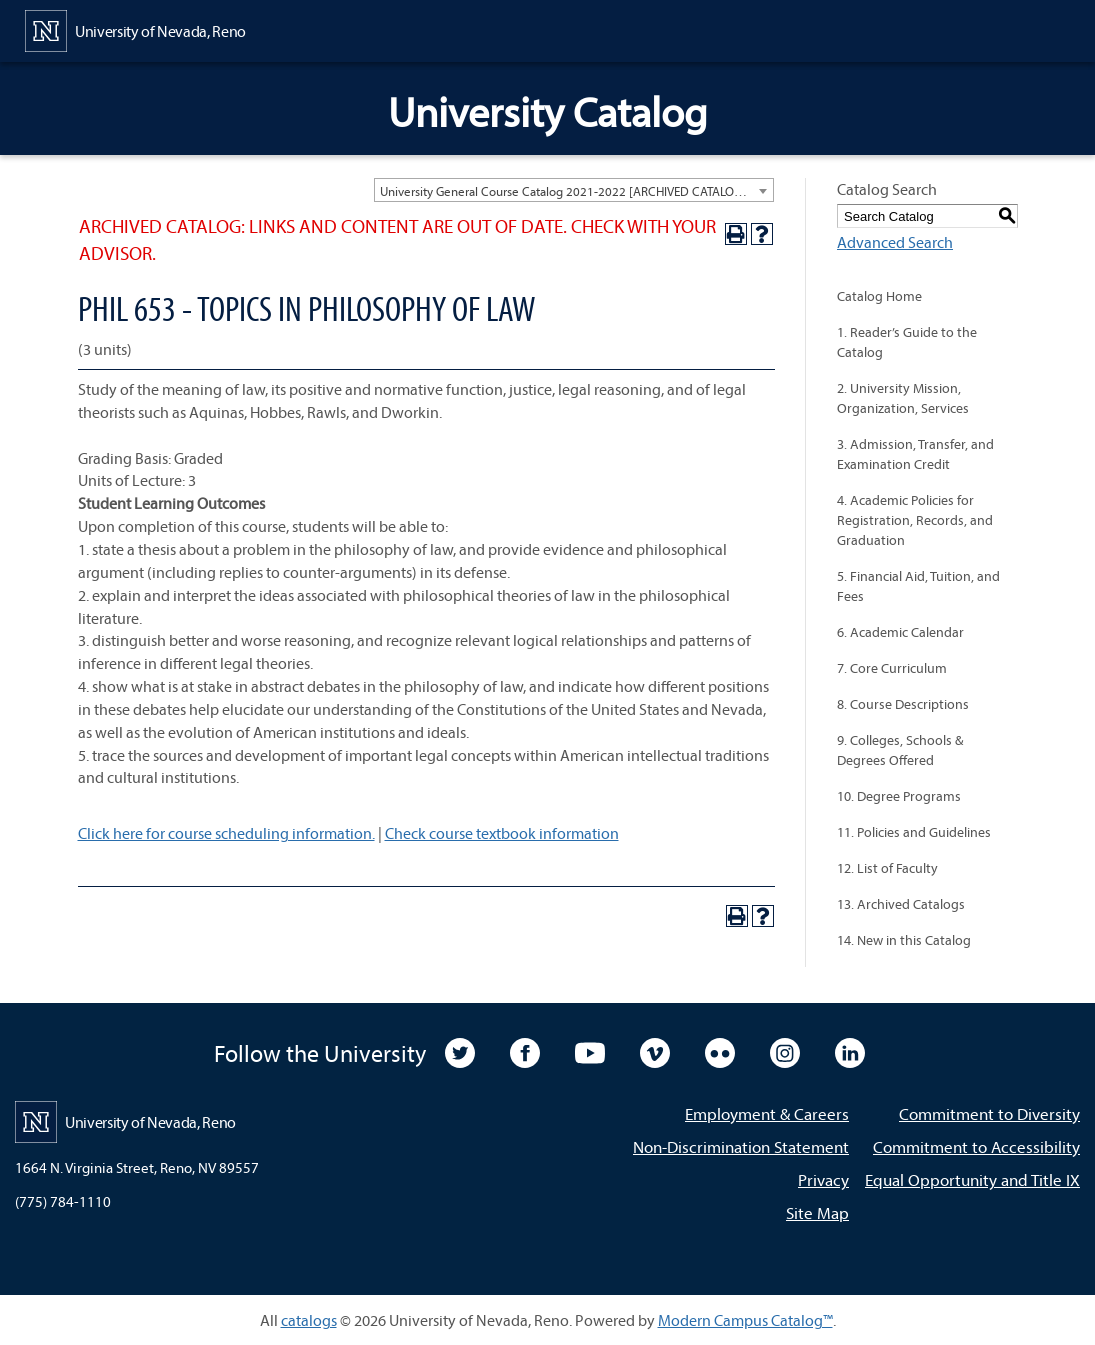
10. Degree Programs (899, 796)
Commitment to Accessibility (976, 1146)
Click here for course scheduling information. (226, 833)
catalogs (309, 1320)
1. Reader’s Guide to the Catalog (907, 342)
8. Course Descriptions (903, 704)
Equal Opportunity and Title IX (972, 1179)
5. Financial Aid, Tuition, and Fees (918, 586)
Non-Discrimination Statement (741, 1146)
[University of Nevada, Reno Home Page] (135, 29)
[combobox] (574, 190)
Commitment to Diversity (989, 1113)
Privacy (823, 1179)
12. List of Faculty (887, 868)
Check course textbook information (502, 833)
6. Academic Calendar (900, 632)
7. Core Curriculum (892, 668)
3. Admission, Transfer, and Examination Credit (915, 454)
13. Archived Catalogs (901, 904)
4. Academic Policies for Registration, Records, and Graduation (915, 520)
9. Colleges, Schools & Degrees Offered (900, 750)
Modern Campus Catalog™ (745, 1320)
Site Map (817, 1212)
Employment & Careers (767, 1113)
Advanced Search (895, 242)
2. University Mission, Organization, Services (903, 398)
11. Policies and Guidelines (914, 832)
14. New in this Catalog (904, 940)
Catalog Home (879, 296)
